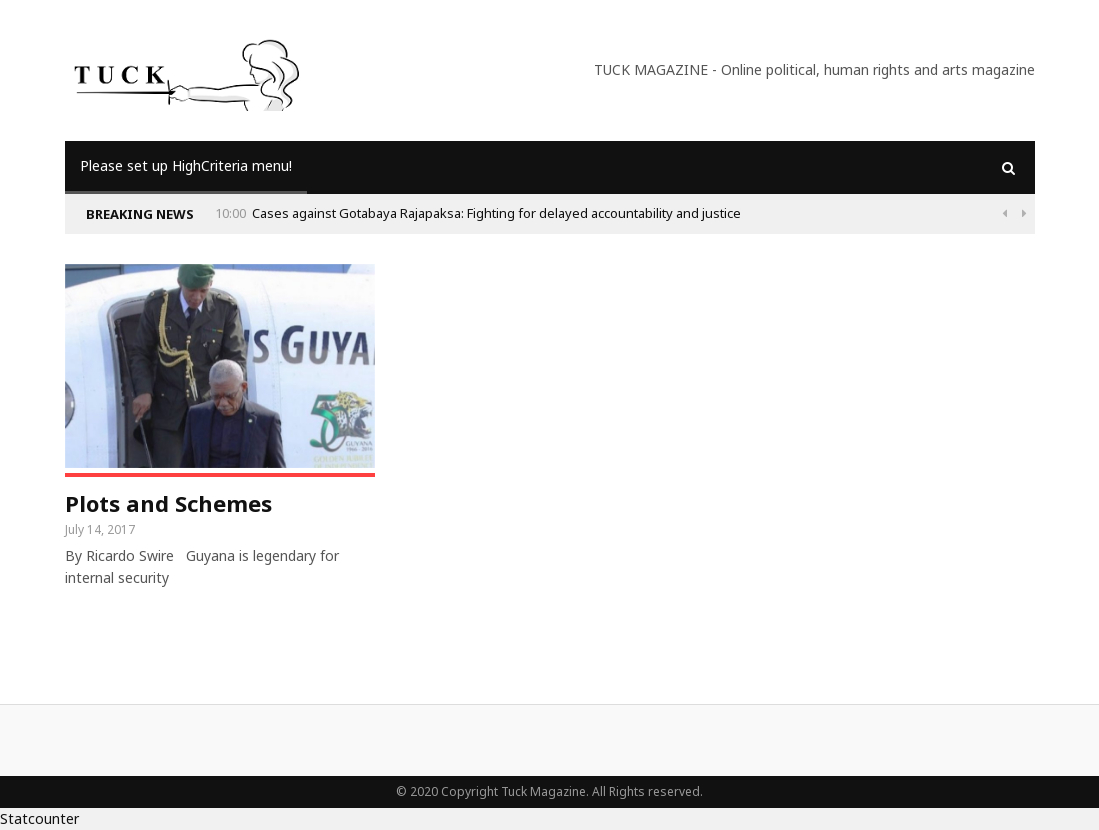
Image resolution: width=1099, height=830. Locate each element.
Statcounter (39, 818)
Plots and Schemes (168, 503)
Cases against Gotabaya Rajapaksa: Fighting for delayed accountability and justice (496, 213)
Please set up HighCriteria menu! (186, 165)
